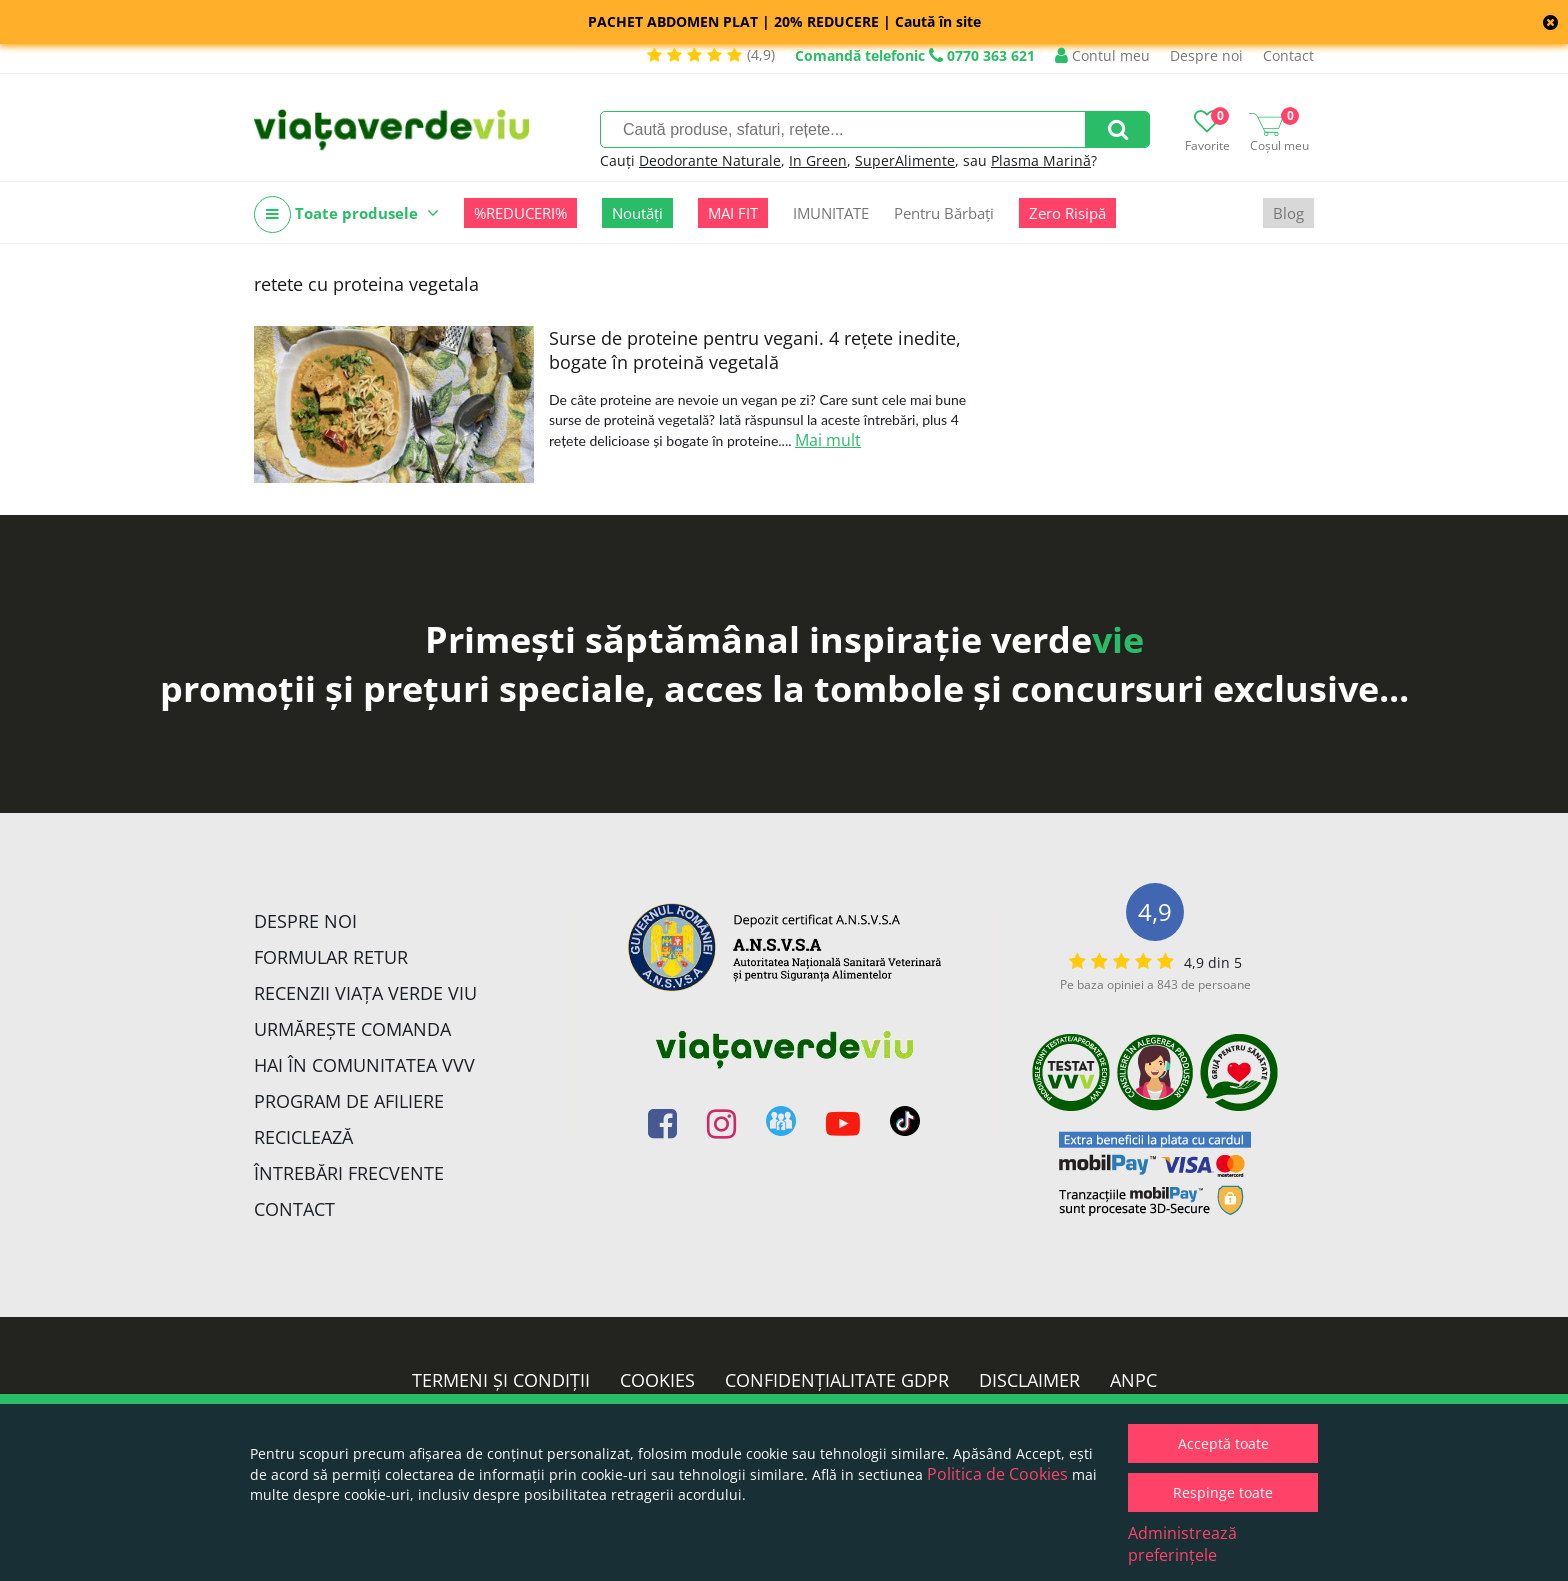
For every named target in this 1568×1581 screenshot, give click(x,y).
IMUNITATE (831, 213)
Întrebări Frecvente (349, 1173)
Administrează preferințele (1182, 1544)
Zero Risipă (1067, 213)
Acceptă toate (1223, 1443)
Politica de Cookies (997, 1474)
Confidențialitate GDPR (837, 1380)
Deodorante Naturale (710, 160)
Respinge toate (1223, 1492)
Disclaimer (1029, 1380)
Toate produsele (346, 214)
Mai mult (828, 440)
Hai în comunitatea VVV (364, 1065)
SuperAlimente (905, 160)
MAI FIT (733, 213)
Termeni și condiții (501, 1380)
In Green (818, 160)
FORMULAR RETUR (331, 957)
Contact (1288, 55)
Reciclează (303, 1137)
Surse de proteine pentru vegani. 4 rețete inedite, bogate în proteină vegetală (755, 350)
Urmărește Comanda (352, 1029)
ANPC (1133, 1380)
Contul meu (1102, 55)
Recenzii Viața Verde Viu (365, 993)
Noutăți (637, 213)
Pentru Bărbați (944, 213)
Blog (1288, 213)
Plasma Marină (1041, 160)
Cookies (657, 1380)
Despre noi (1206, 55)
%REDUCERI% (520, 213)
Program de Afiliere (349, 1101)
